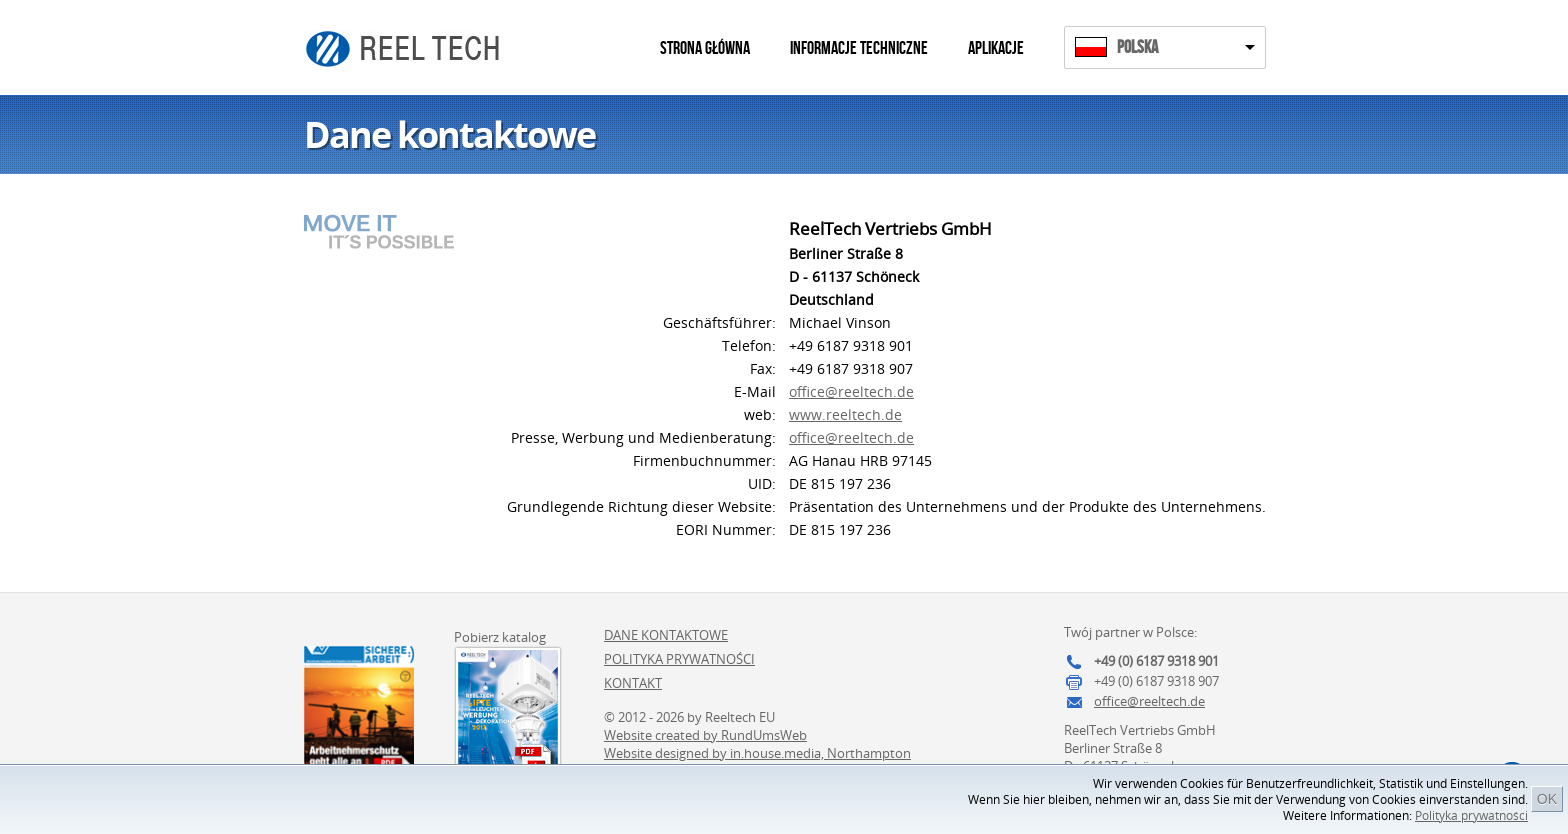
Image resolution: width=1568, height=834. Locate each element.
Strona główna (705, 48)
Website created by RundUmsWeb (705, 735)
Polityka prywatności (1471, 815)
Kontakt (633, 683)
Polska (1137, 47)
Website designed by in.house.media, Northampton (757, 753)
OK (1547, 799)
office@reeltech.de (851, 391)
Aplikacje (996, 48)
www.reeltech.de (845, 414)
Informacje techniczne (859, 48)
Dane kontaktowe (666, 635)
